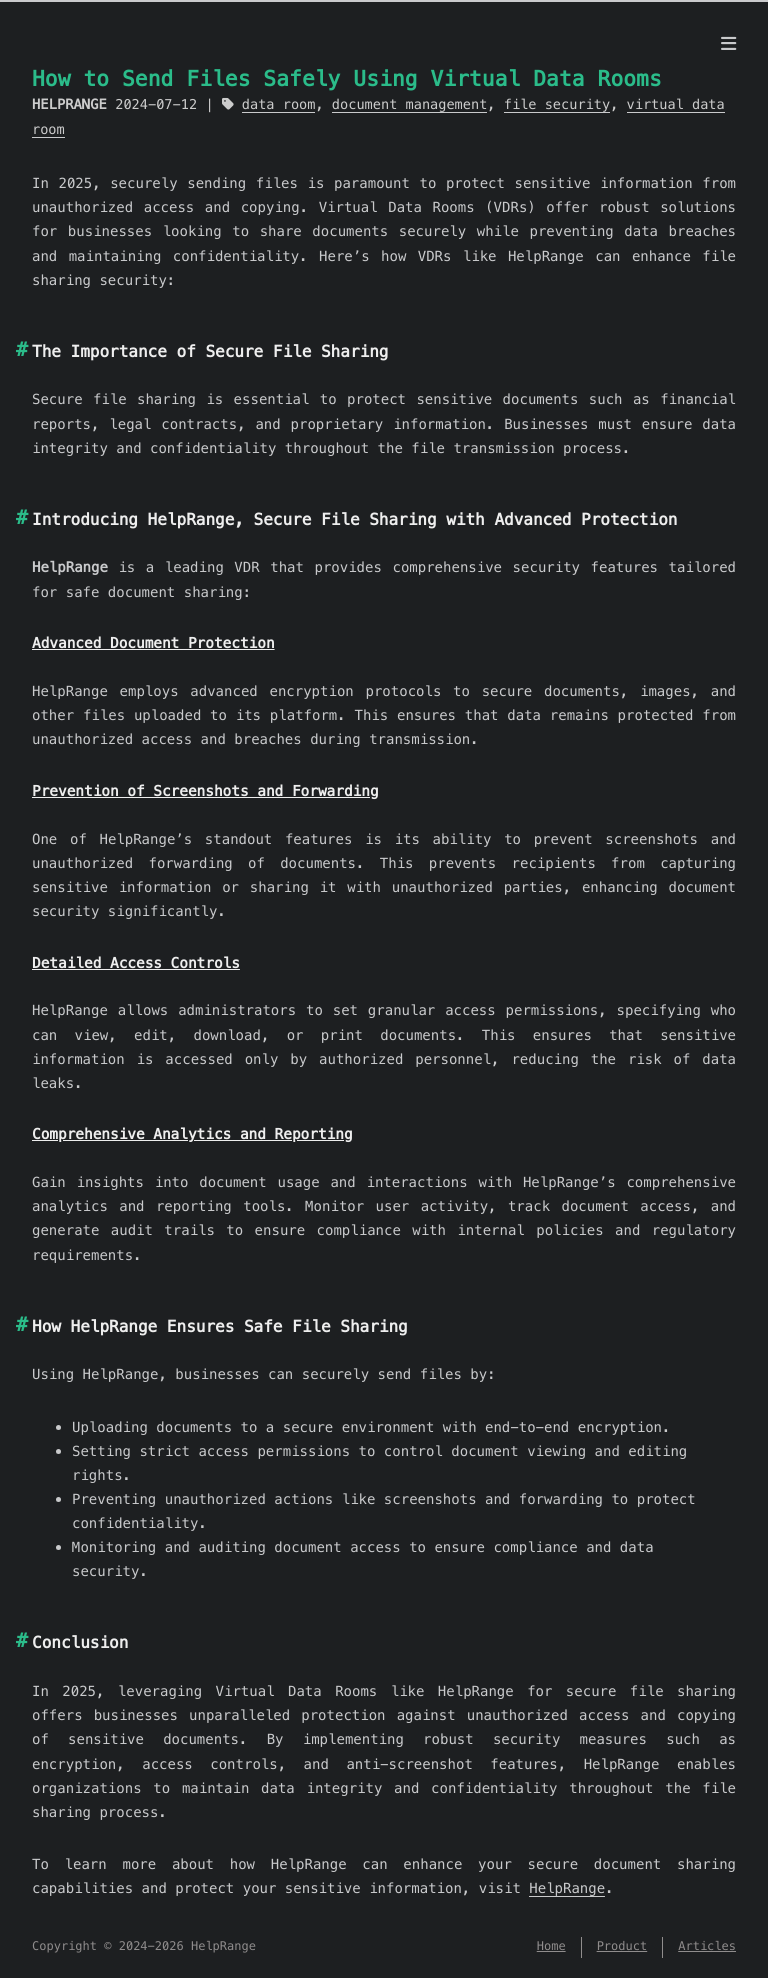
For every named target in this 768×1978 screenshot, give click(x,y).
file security (557, 104)
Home (551, 1946)
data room (279, 104)
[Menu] (728, 44)
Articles (707, 1946)
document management (410, 104)
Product (622, 1946)
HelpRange (567, 1888)
